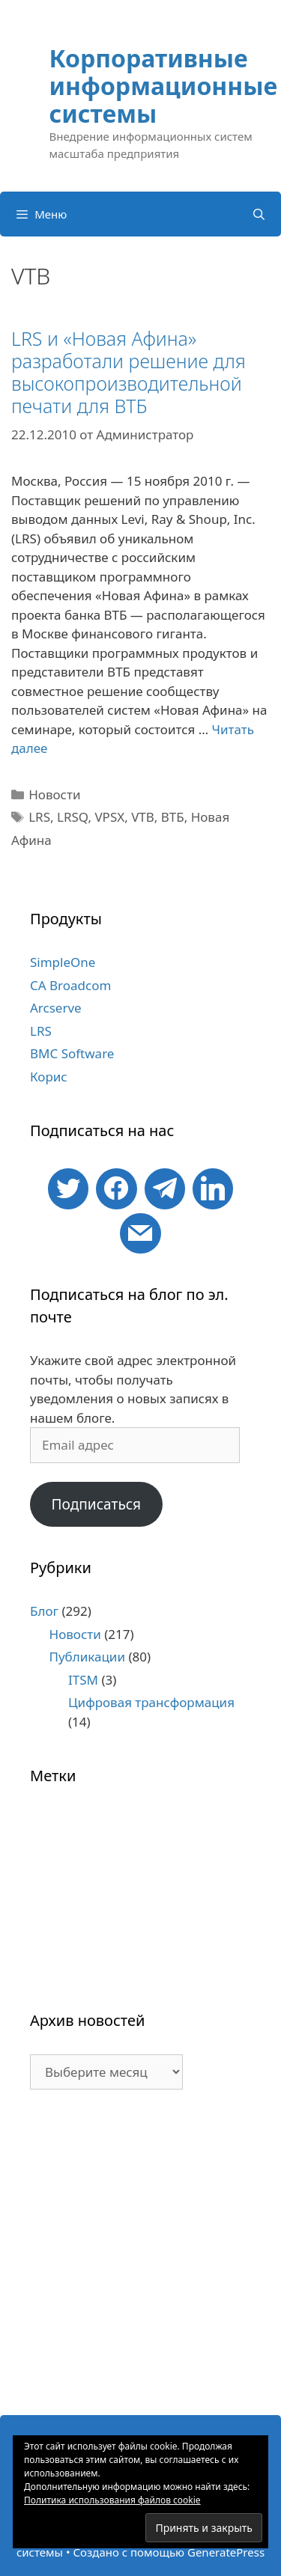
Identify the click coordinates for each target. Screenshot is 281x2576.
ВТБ (172, 816)
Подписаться (96, 1504)
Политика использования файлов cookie (112, 2500)
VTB (142, 816)
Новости (54, 794)
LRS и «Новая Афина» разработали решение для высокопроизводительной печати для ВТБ (128, 372)
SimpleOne (62, 962)
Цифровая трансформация (151, 1702)
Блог (44, 1611)
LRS (39, 816)
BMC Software (72, 1053)
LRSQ (72, 816)
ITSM (83, 1679)
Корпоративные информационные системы (163, 85)
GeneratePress (226, 2552)
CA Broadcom (70, 985)
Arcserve (56, 1007)
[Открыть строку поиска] (259, 214)
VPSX (109, 816)
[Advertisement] (140, 2259)
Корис (48, 1076)
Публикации (87, 1656)
